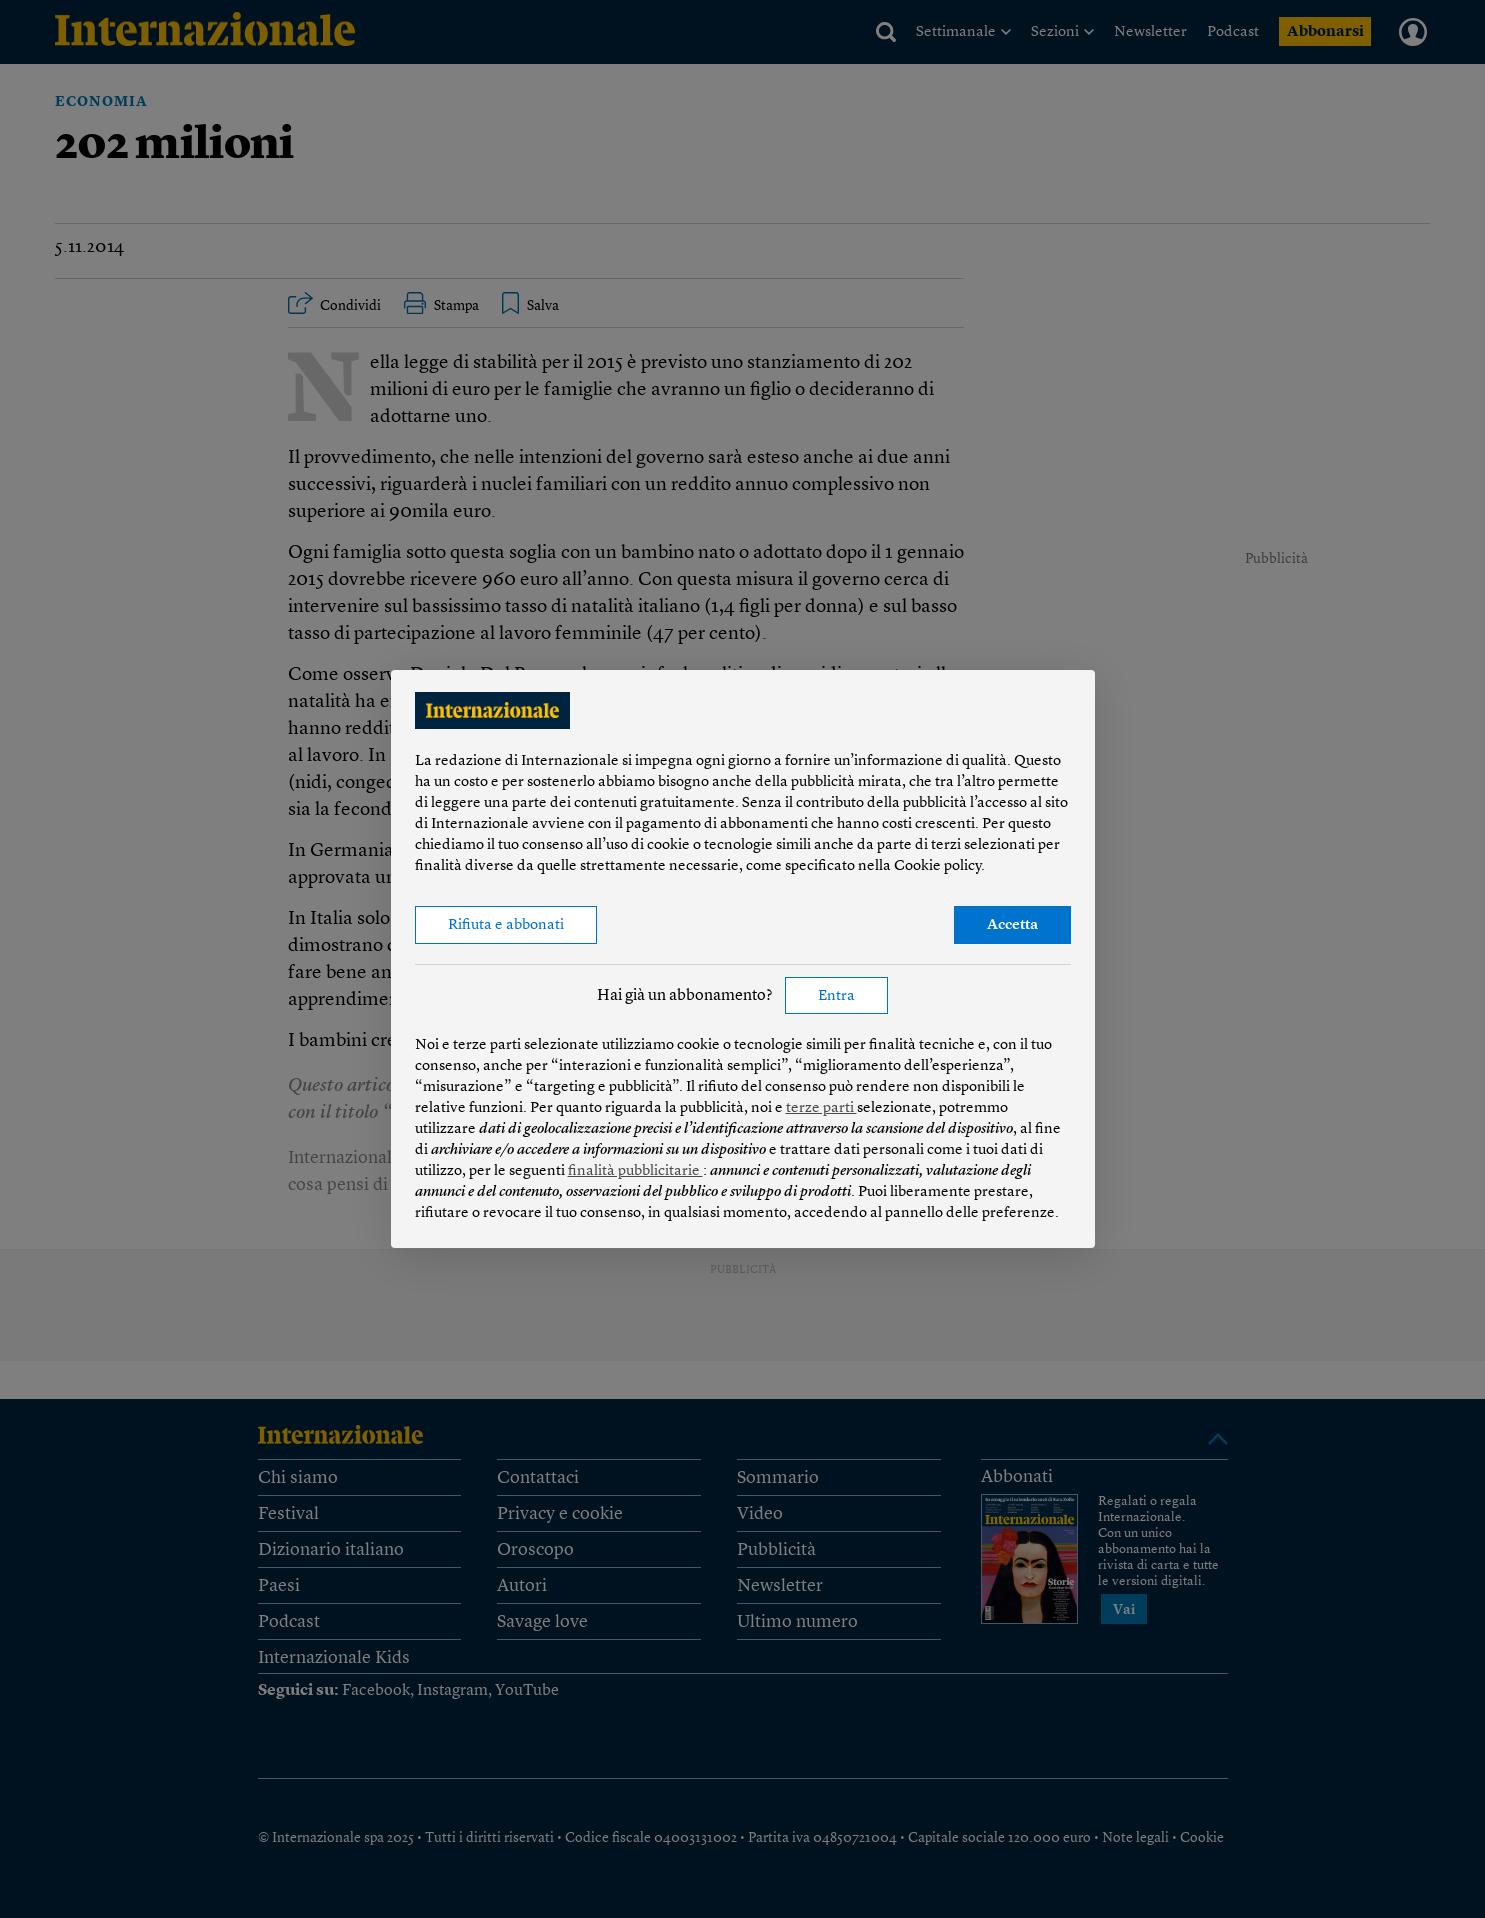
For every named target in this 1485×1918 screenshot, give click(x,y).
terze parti (821, 1108)
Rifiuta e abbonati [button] (506, 925)
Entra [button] (836, 996)
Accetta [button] (1012, 925)
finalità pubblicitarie (635, 1171)
